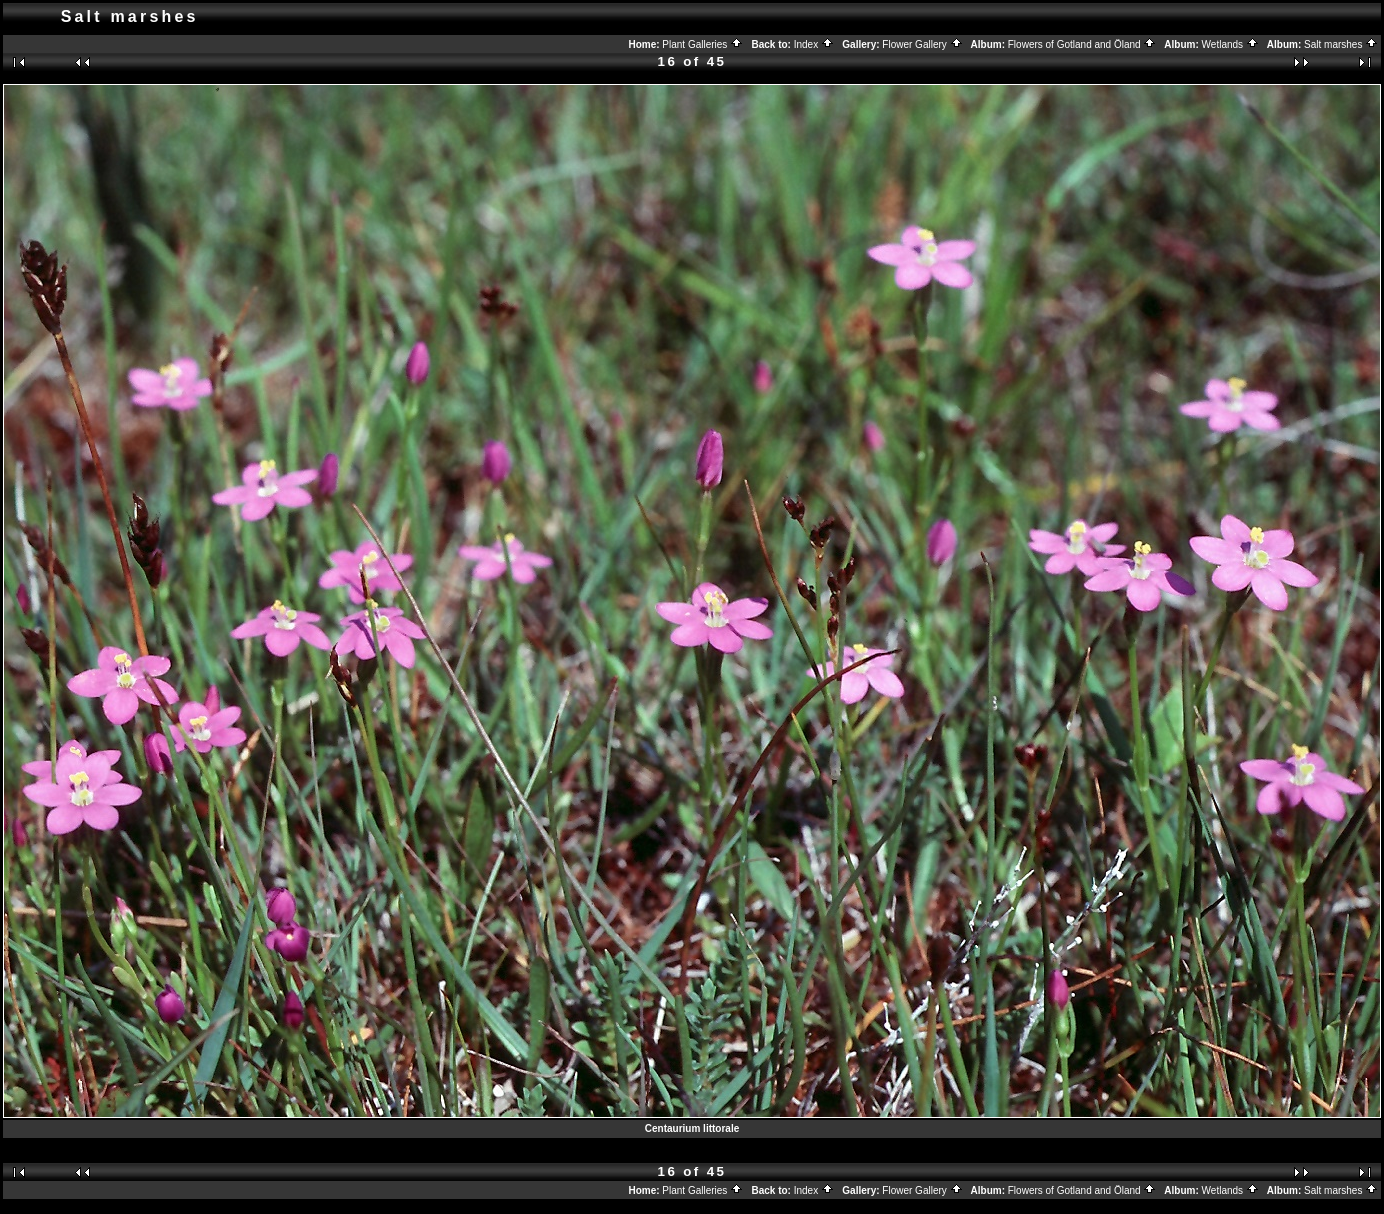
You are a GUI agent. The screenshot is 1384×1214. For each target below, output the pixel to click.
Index (814, 44)
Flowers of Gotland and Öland (1082, 44)
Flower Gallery (922, 44)
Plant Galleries (702, 44)
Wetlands (1230, 44)
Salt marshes (1341, 44)
